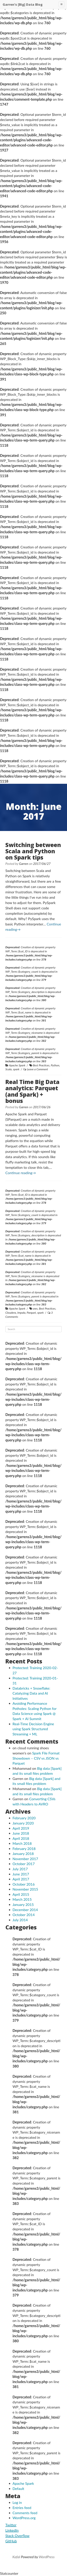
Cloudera (10, 1312)
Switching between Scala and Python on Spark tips (33, 851)
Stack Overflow (17, 2535)
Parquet (31, 1312)
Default (18, 2488)
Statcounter (9, 2573)
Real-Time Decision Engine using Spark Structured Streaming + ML (33, 1729)
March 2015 (22, 1899)
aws (35, 1308)
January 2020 (23, 1823)
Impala (21, 1312)
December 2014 (25, 1910)
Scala (8, 1069)
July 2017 (20, 1869)
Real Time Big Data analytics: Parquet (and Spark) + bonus (32, 1091)
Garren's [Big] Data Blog (23, 4)
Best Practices (41, 1065)
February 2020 (24, 1818)
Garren (23, 864)
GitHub (11, 2541)
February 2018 (24, 1848)
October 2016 (24, 1884)
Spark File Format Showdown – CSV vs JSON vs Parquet (36, 1758)
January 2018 (23, 1853)
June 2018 (21, 1833)
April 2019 (21, 1828)
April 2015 (21, 1894)
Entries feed (22, 2507)
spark (16, 1069)
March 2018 (22, 1843)
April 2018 (21, 1838)
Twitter (10, 2525)
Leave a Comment (37, 1069)
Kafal (16, 2557)
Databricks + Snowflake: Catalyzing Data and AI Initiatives (31, 1693)
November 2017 (25, 1859)
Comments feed (25, 2513)
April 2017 (21, 1879)
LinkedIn (12, 2530)
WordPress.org (24, 2518)
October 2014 (24, 1914)
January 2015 (23, 1904)
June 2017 (21, 1874)
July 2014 (20, 1920)
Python (55, 1065)
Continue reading (20, 1173)
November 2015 (25, 1889)
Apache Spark (17, 1065)
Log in (17, 2502)
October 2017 (24, 1864)
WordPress (46, 2557)
